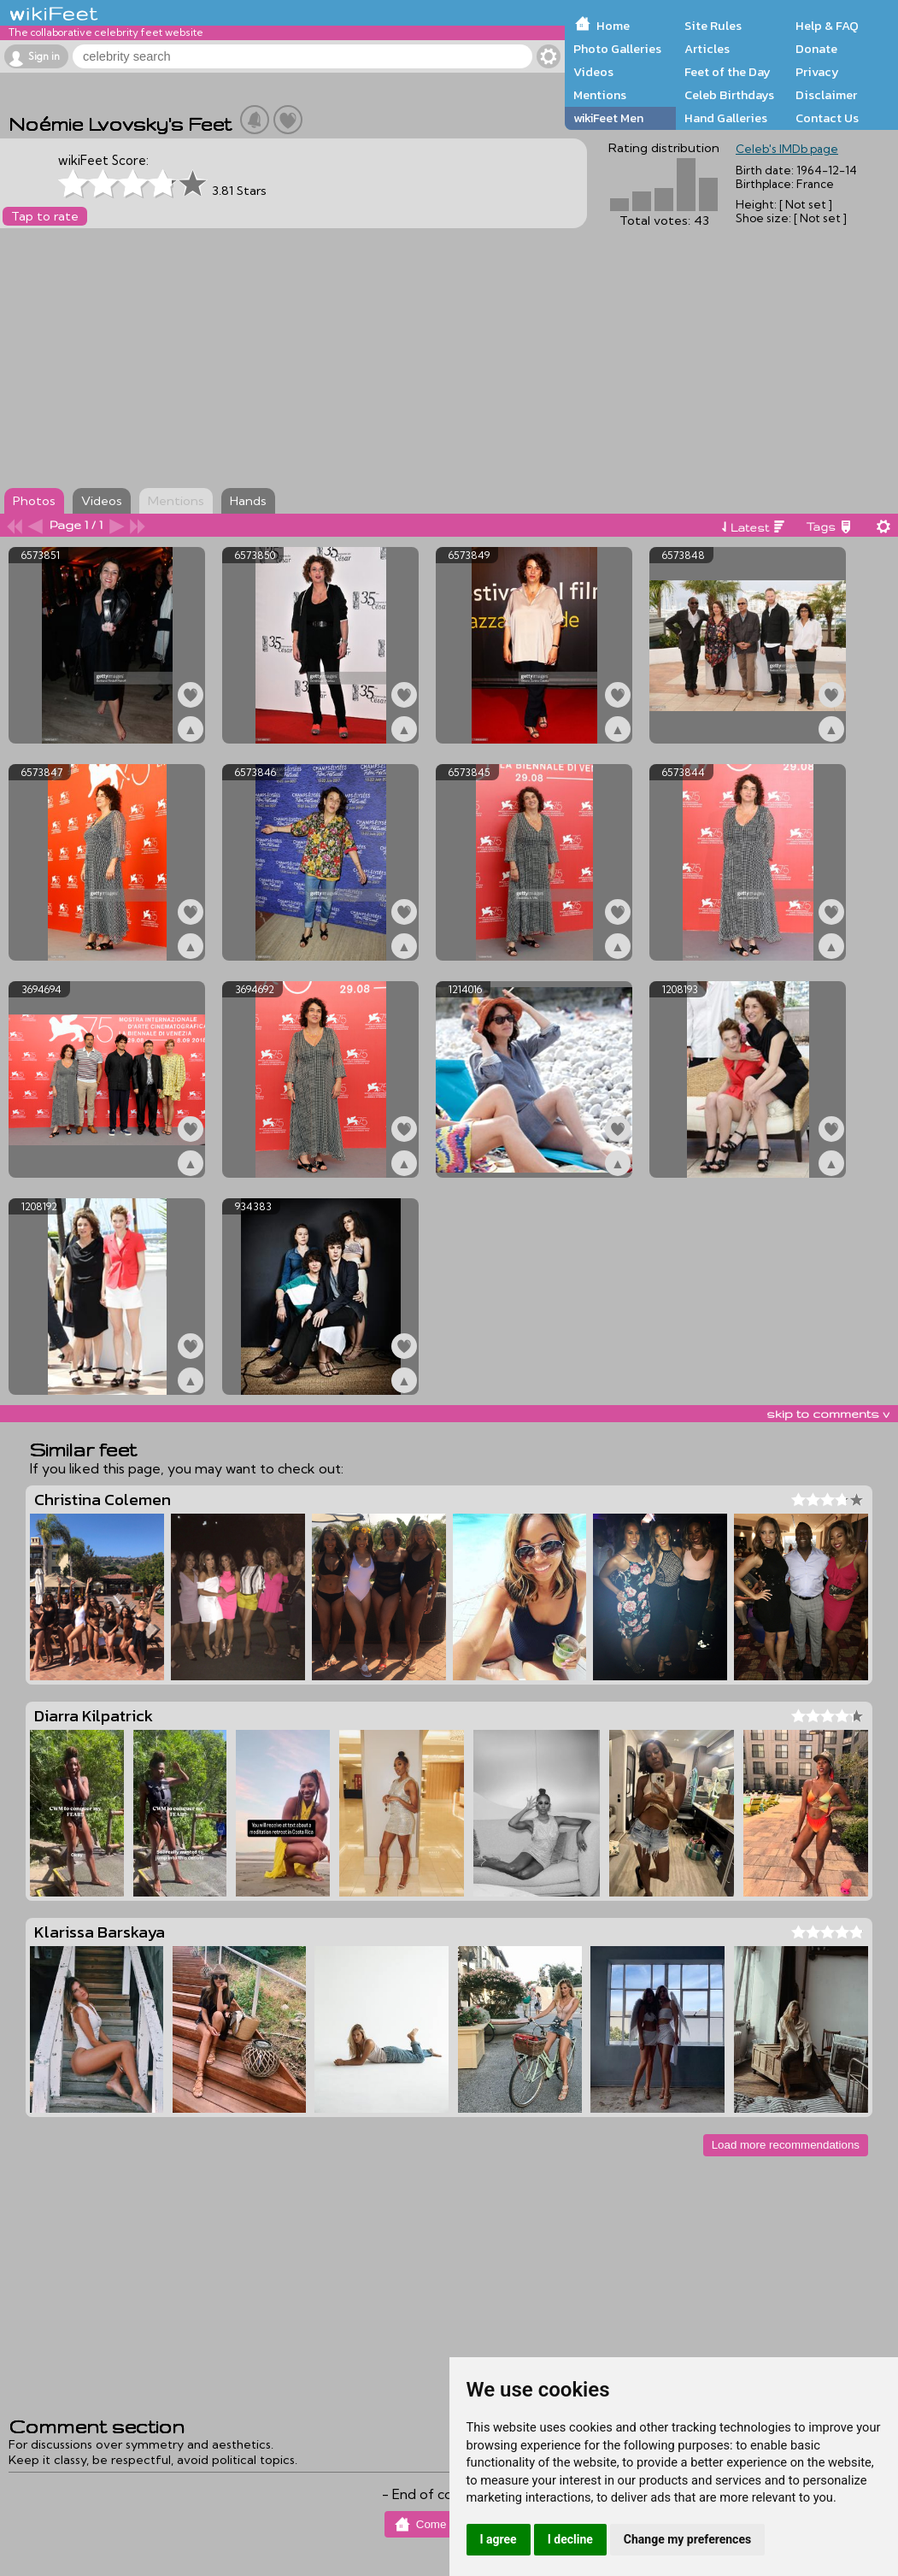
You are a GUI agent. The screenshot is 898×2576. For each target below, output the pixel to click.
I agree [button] (498, 2539)
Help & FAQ (827, 25)
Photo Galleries (617, 48)
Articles (707, 48)
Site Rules (713, 25)
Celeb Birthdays (729, 94)
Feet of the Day (727, 71)
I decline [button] (570, 2539)
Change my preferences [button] (687, 2539)
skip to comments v (827, 1413)
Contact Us (827, 118)
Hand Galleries (725, 118)
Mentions (599, 94)
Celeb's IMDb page (787, 149)
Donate (816, 48)
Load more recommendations (786, 2144)
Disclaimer (826, 94)
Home (613, 25)
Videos (593, 71)
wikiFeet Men (608, 118)
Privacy (817, 71)
